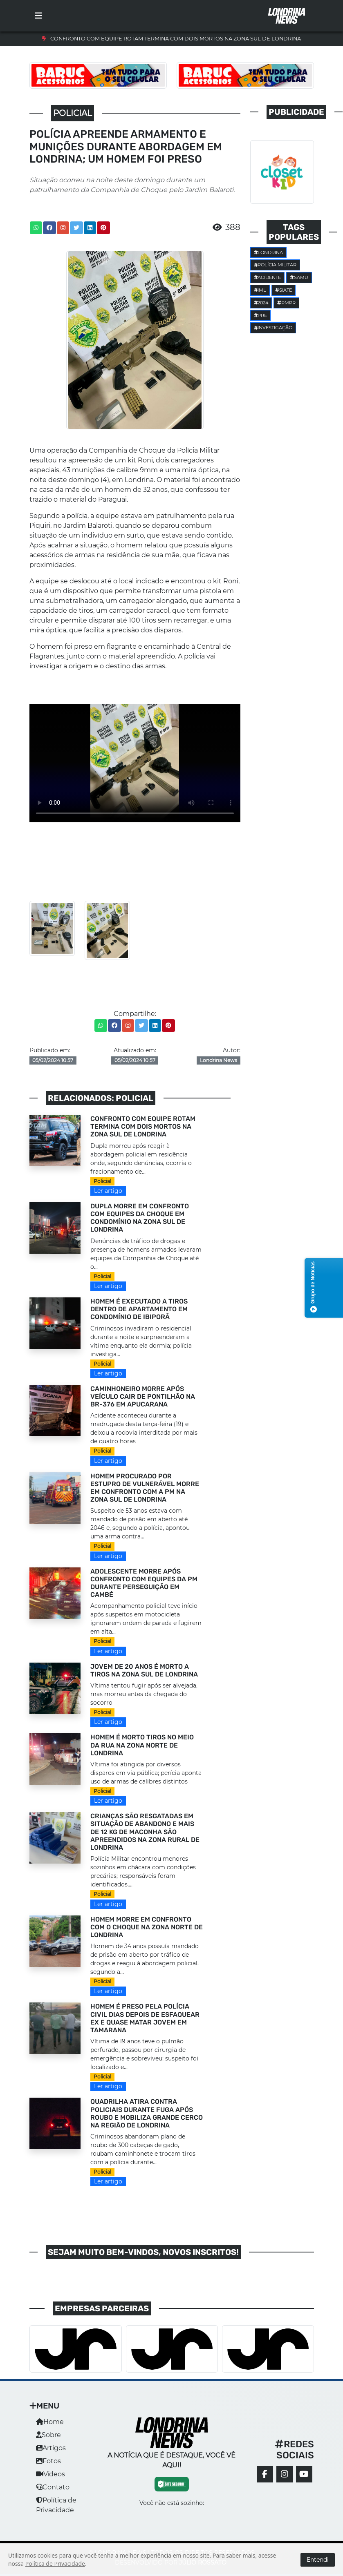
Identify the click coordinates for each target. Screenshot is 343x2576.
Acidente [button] (267, 277)
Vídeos (50, 2474)
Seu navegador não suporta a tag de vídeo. (134, 763)
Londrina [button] (268, 252)
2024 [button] (261, 303)
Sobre (48, 2435)
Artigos (51, 2448)
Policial (102, 1181)
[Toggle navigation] (38, 16)
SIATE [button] (283, 290)
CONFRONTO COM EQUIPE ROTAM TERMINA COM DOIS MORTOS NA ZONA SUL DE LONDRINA (175, 39)
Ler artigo (108, 1190)
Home (50, 2422)
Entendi (318, 2559)
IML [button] (260, 290)
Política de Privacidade (55, 2563)
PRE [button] (260, 315)
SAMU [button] (299, 277)
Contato (52, 2487)
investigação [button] (273, 327)
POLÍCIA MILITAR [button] (275, 265)
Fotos (48, 2461)
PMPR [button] (286, 303)
